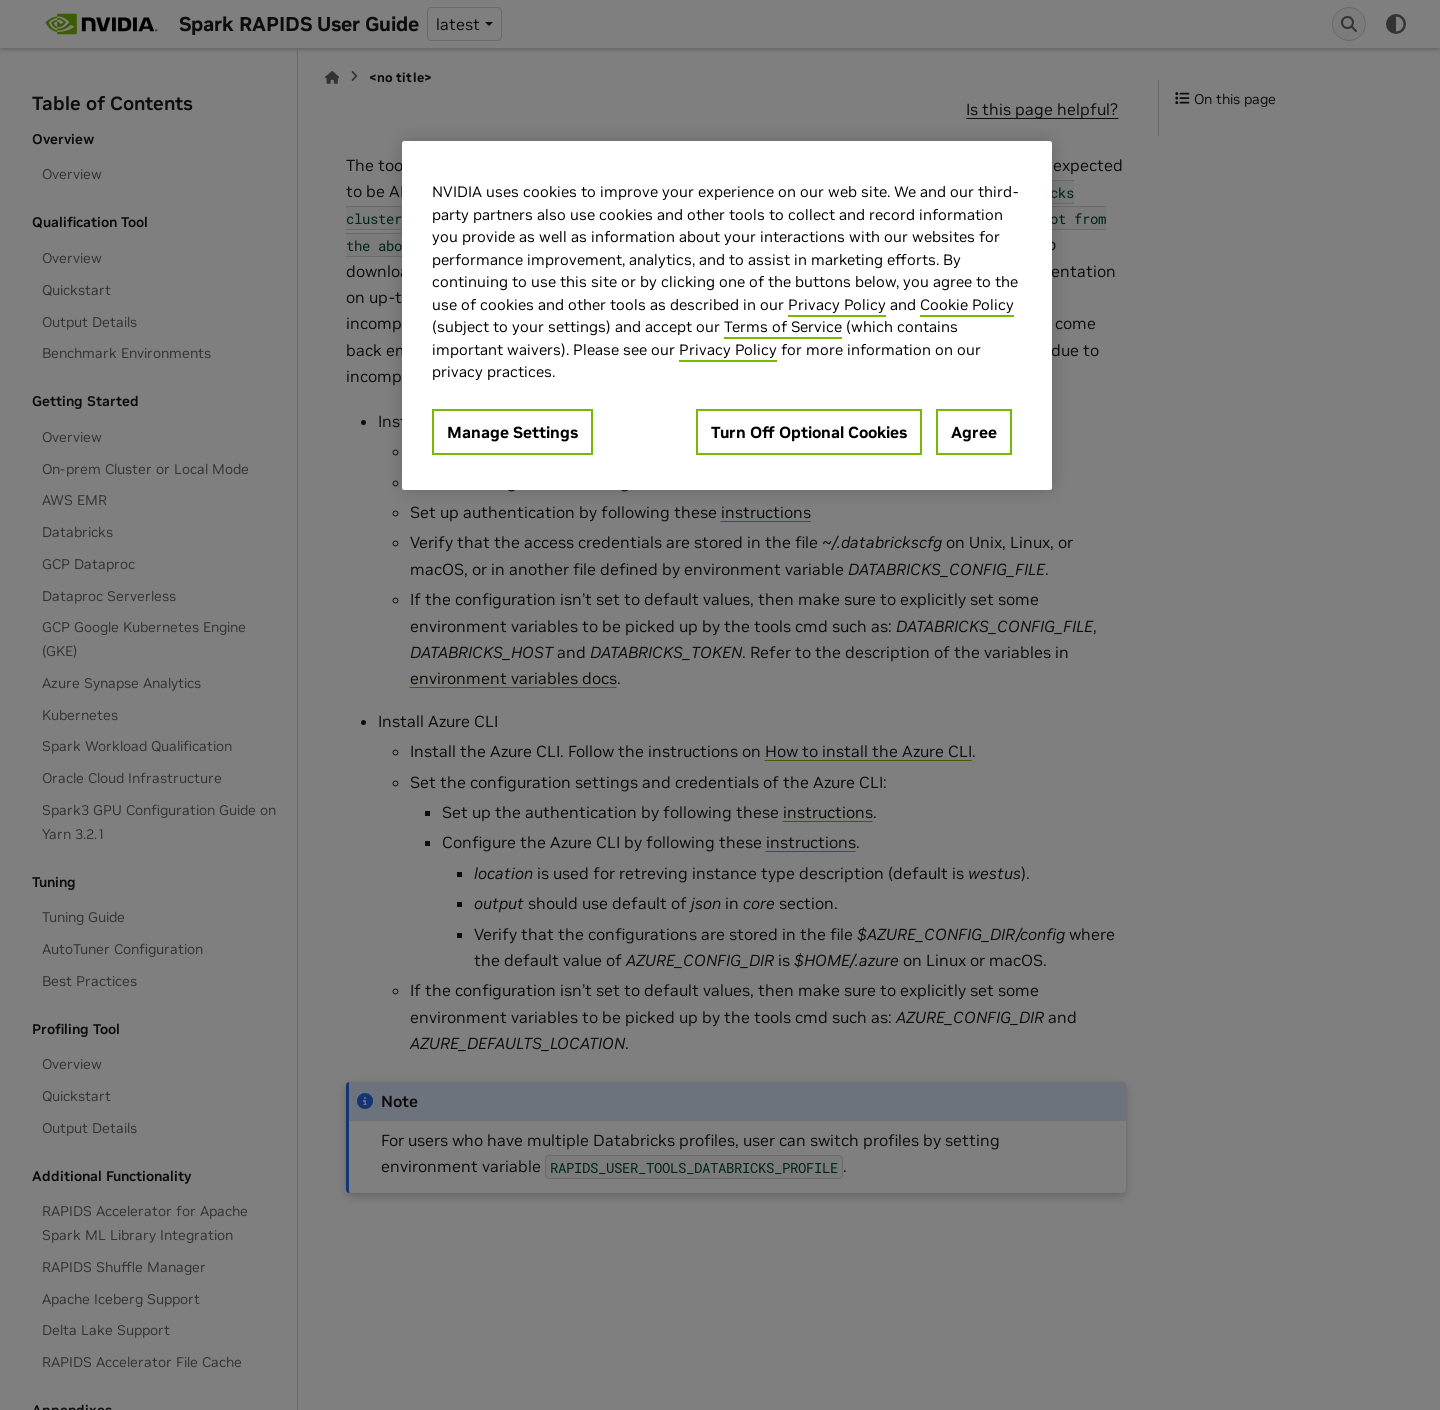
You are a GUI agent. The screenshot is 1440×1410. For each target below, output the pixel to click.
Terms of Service (783, 326)
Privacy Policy (837, 304)
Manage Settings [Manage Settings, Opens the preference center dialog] (512, 432)
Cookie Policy (967, 304)
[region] (727, 315)
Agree (974, 432)
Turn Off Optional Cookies (809, 432)
